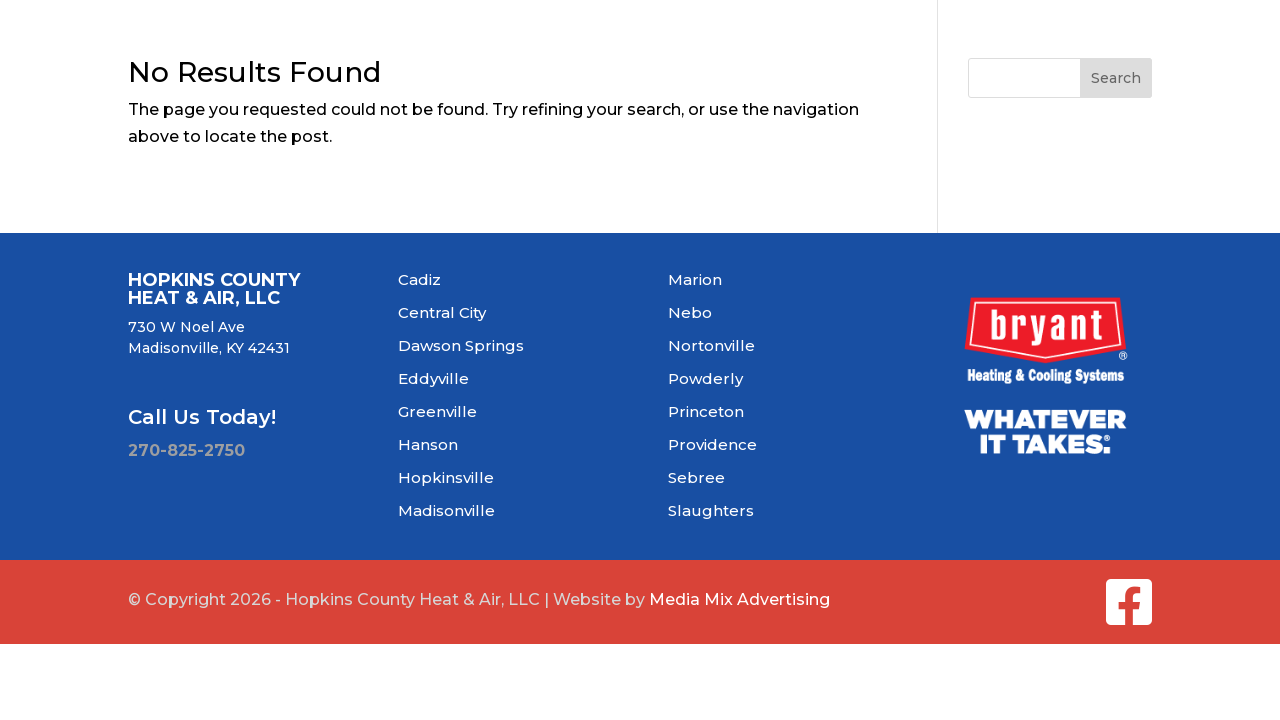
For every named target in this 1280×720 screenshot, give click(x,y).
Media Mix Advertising (739, 599)
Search (1116, 78)
